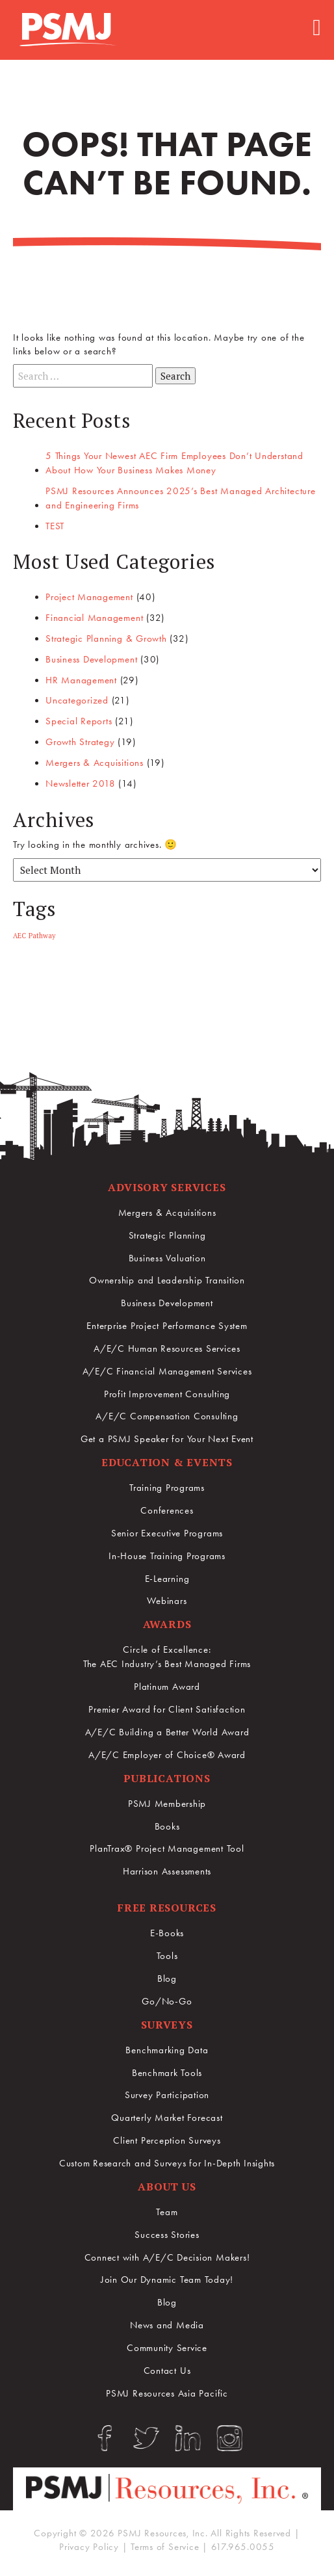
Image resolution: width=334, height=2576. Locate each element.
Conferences (166, 1510)
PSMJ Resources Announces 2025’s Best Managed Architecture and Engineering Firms (180, 498)
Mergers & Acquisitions (94, 763)
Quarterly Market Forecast (166, 2117)
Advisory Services (166, 1187)
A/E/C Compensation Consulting (167, 1416)
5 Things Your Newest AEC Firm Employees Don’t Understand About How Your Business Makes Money (174, 463)
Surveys (166, 2024)
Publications (166, 1778)
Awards (167, 1624)
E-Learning (167, 1578)
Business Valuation (167, 1258)
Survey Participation (167, 2095)
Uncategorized (77, 700)
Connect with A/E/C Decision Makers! (167, 2257)
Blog (167, 1978)
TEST (54, 526)
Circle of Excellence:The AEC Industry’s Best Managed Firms (167, 1657)
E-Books (167, 1933)
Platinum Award (167, 1686)
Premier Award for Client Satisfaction (166, 1709)
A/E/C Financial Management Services (167, 1371)
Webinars (166, 1601)
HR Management (81, 680)
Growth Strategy (79, 742)
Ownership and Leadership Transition (167, 1280)
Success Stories (167, 2235)
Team (166, 2212)
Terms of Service (165, 2547)
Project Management (89, 597)
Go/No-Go (167, 2001)
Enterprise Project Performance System (166, 1326)
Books (167, 1826)
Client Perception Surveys (166, 2140)
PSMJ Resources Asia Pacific (167, 2393)
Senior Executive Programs (167, 1533)
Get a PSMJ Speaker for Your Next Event (167, 1439)
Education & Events (167, 1462)
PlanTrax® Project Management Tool (167, 1848)
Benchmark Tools (167, 2073)
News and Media (167, 2325)
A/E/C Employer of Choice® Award (167, 1755)
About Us (167, 2186)
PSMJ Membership (167, 1803)
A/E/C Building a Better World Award (167, 1732)
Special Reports (78, 721)
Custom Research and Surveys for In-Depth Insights (167, 2163)
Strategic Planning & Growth (106, 638)
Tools (167, 1956)
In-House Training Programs (167, 1556)
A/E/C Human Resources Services (167, 1348)
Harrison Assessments (167, 1871)
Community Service (167, 2348)
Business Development (91, 659)
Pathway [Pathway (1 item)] (42, 935)
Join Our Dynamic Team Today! (167, 2279)
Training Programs (167, 1487)
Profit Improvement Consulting (167, 1394)
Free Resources (167, 1907)
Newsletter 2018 (80, 783)
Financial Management (94, 618)
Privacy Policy (89, 2547)
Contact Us (167, 2370)
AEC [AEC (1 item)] (19, 935)
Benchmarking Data (166, 2050)
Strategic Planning (167, 1235)
